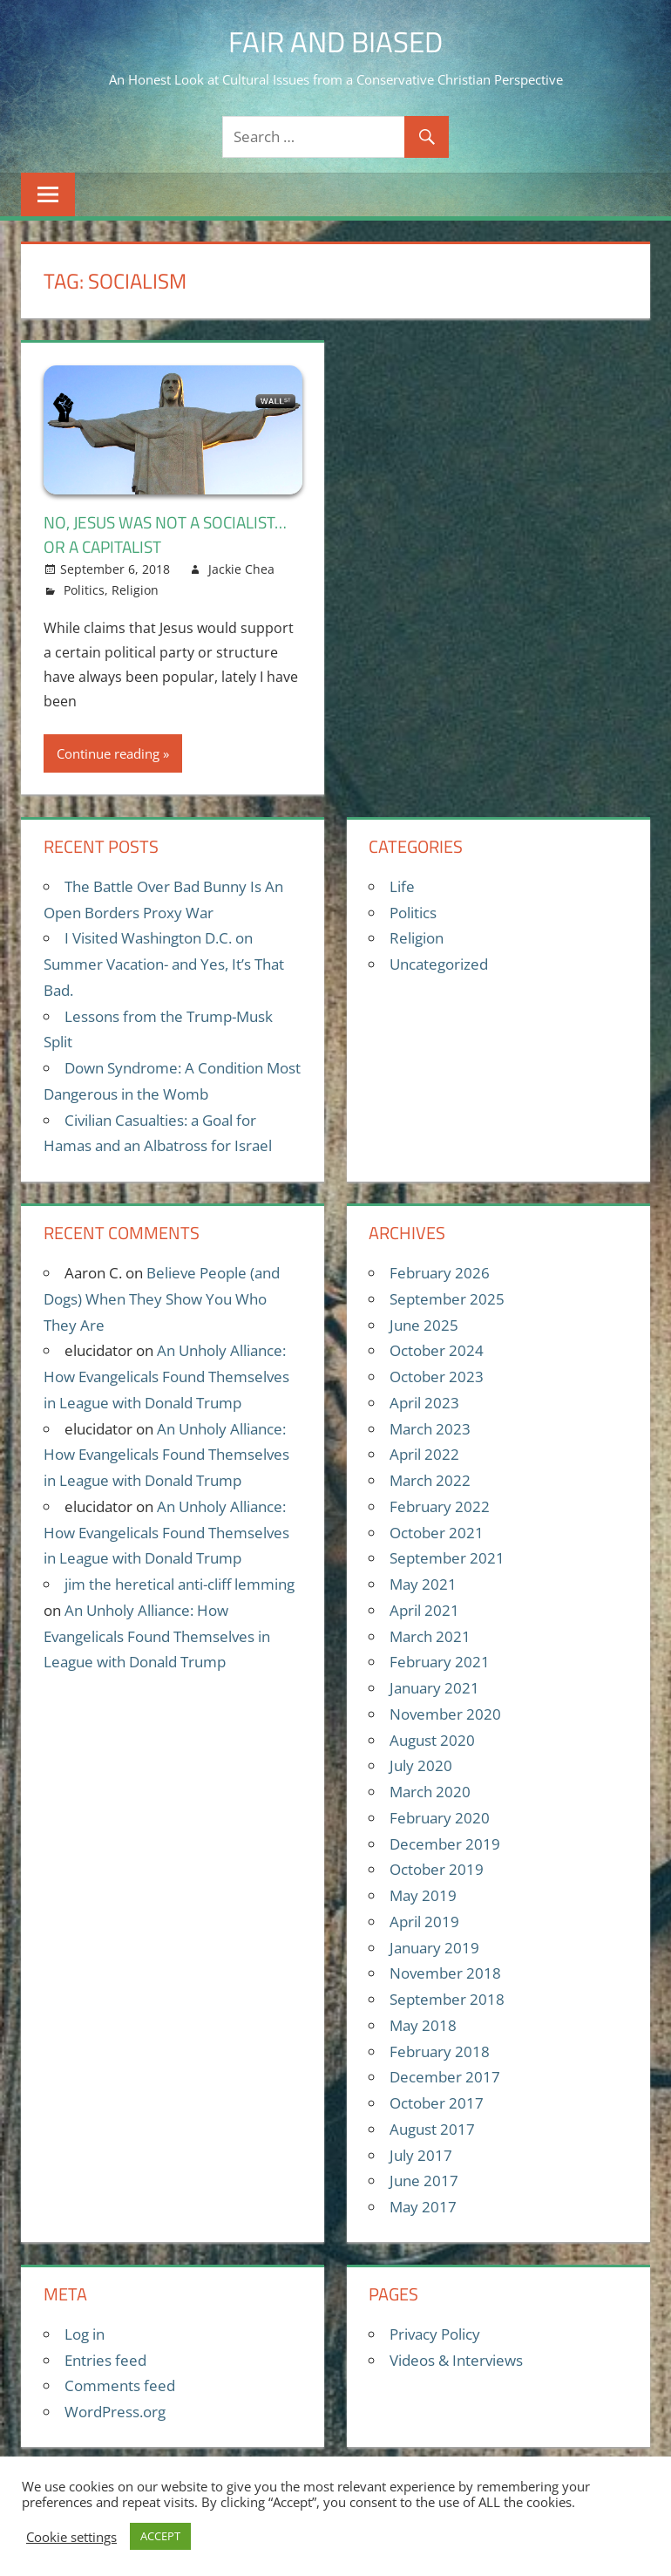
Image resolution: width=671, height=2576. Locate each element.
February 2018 (440, 2051)
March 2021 (430, 1636)
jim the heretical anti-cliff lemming (179, 1584)
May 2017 (423, 2207)
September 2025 (447, 1299)
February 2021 (440, 1662)
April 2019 (424, 1922)
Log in (84, 2334)
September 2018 (447, 1999)
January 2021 (434, 1688)
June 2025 (424, 1325)
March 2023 (430, 1429)
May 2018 (423, 2025)
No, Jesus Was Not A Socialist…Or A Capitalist (173, 534)
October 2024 (437, 1350)
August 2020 (432, 1740)
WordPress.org (115, 2412)
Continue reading (108, 753)
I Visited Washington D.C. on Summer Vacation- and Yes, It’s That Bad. (164, 964)
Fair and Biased (336, 41)
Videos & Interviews (456, 2360)
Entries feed (105, 2360)
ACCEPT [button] (160, 2536)
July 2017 (421, 2155)
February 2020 (440, 1818)
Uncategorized (439, 964)
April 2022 (424, 1454)
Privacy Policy (435, 2334)
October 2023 (437, 1376)
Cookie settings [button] (71, 2537)
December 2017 (445, 2077)
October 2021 (437, 1533)
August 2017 (432, 2129)
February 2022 (440, 1506)
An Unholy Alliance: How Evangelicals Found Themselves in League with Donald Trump (166, 1376)
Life (402, 886)
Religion (135, 590)
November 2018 (445, 1973)
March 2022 (430, 1480)
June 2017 (424, 2181)
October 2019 (437, 1869)
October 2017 (437, 2103)
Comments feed (119, 2385)
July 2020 (421, 1765)
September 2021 (447, 1558)
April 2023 (424, 1403)
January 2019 (434, 1948)
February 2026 (440, 1273)
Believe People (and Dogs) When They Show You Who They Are (162, 1299)
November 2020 (445, 1714)
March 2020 (430, 1792)
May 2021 (423, 1584)
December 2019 (445, 1844)
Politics (84, 590)
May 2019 (423, 1895)
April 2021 (424, 1610)
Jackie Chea (241, 569)
